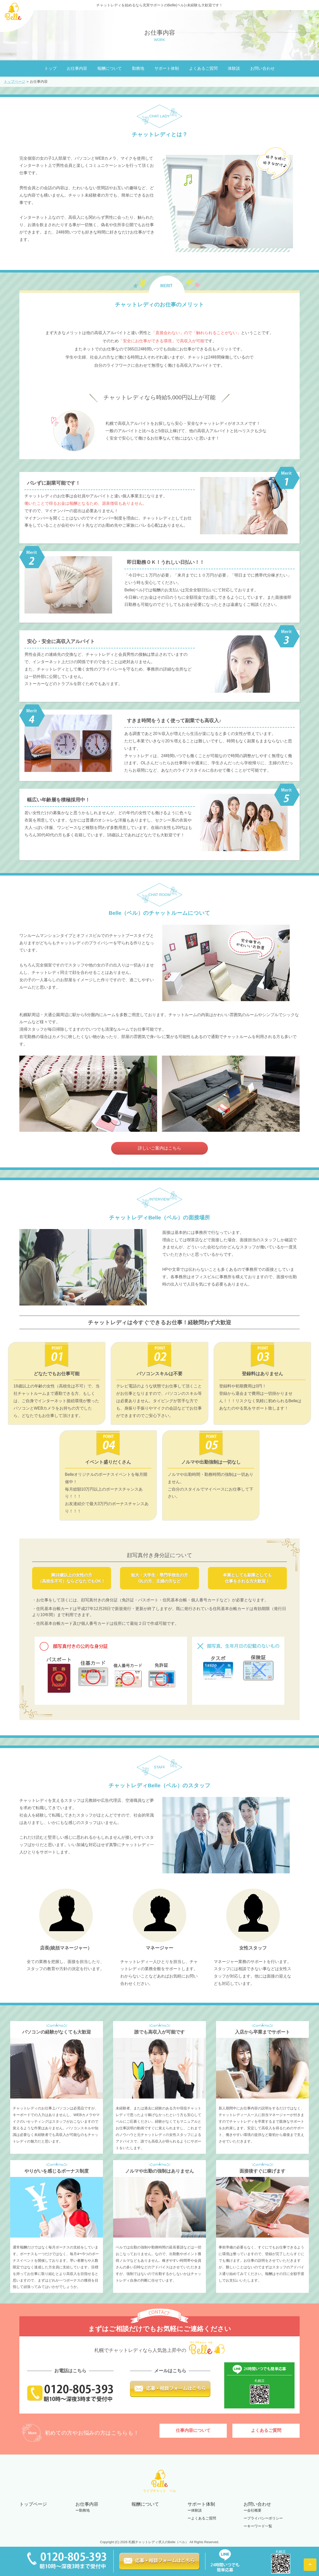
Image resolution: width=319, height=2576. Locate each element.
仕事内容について (193, 2432)
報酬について (109, 68)
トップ (50, 68)
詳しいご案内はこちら (159, 1148)
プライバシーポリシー (265, 2519)
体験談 (234, 68)
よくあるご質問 (203, 68)
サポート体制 (166, 68)
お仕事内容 (77, 68)
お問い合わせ (262, 68)
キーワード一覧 (259, 2527)
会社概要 (254, 2511)
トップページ (14, 82)
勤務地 (138, 68)
